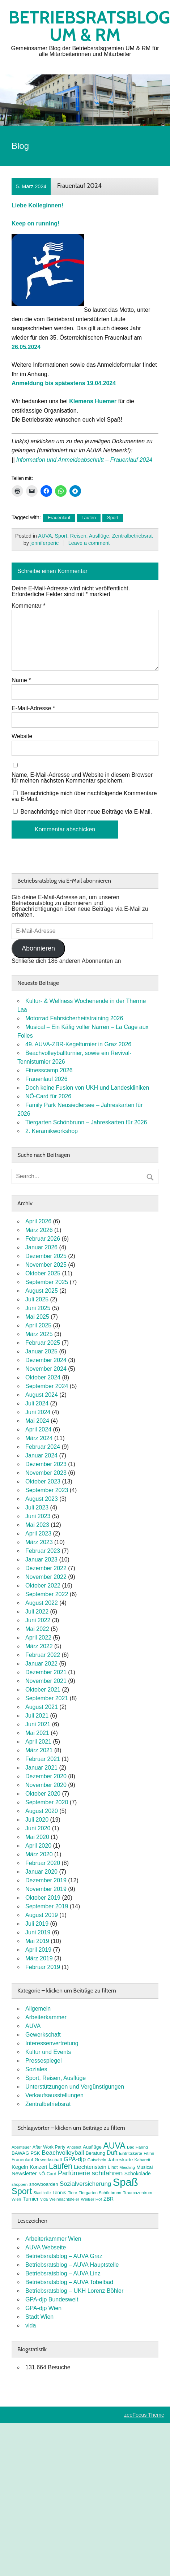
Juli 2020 (36, 1820)
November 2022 (46, 1577)
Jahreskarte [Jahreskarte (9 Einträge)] (120, 2159)
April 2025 (38, 1325)
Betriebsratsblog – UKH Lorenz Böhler (74, 2291)
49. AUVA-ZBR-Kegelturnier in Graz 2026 (78, 1044)
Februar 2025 (42, 1343)
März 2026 (39, 1230)
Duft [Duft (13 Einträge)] (112, 2153)
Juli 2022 (36, 1611)
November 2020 (46, 1785)
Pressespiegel (43, 2061)
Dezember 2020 (46, 1776)
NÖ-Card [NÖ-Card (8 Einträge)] (47, 2173)
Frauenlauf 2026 (46, 1079)
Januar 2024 (41, 1455)
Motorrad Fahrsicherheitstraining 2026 (74, 1018)
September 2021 (46, 1698)
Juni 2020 (37, 1828)
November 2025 (46, 1265)
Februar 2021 (42, 1759)
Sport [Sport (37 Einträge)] (22, 2191)
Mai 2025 (37, 1317)
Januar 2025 (41, 1351)
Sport (112, 517)
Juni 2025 (37, 1308)
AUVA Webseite (45, 2247)
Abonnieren (38, 948)
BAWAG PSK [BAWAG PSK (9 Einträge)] (26, 2153)
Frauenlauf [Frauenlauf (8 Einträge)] (22, 2159)
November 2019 (46, 1889)
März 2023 (39, 1542)
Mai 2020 (37, 1837)
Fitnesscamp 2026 (49, 1070)
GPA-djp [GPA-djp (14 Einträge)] (75, 2159)
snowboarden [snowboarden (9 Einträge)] (43, 2184)
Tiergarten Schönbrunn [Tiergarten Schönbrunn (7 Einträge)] (100, 2193)
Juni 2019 (37, 1932)
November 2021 (46, 1681)
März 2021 (39, 1750)
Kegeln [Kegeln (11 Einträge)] (20, 2167)
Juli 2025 (36, 1299)
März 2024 (39, 1438)
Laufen (88, 517)
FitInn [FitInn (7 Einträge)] (149, 2153)
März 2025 (39, 1334)
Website (22, 736)
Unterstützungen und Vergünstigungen (74, 2087)
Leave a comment (89, 543)
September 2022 (46, 1594)
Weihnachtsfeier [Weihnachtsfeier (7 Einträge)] (64, 2199)
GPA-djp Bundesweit (51, 2299)
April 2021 (38, 1742)
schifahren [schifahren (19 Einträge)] (107, 2173)
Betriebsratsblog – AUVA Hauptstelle (72, 2265)
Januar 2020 (41, 1872)
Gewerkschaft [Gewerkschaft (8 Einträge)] (48, 2159)
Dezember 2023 (46, 1464)
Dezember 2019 (46, 1880)
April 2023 (38, 1533)
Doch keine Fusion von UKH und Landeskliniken (87, 1088)
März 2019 (39, 1958)
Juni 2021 (37, 1724)
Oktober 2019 (42, 1898)
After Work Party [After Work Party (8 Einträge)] (49, 2147)
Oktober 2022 (42, 1585)
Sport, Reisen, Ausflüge (82, 536)
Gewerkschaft (43, 2035)
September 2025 (46, 1282)
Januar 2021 (41, 1768)
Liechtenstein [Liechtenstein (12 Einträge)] (90, 2167)
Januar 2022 (41, 1663)
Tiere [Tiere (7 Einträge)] (72, 2193)
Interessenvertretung (51, 2043)
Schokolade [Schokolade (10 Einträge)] (137, 2173)
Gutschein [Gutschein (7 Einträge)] (97, 2160)
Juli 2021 (36, 1716)
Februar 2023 (42, 1551)
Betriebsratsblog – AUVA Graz (63, 2256)
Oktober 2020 (42, 1794)
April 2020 (38, 1846)
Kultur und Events (48, 2052)
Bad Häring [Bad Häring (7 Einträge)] (137, 2147)
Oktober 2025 (42, 1273)
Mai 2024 (37, 1421)
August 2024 (41, 1395)
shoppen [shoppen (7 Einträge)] (19, 2184)
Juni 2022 (37, 1620)
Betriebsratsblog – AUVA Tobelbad (69, 2282)
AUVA (45, 536)
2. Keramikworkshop (51, 1131)
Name (21, 680)
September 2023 (46, 1490)
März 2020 (39, 1854)
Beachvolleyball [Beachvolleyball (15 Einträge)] (63, 2152)
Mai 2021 (37, 1733)
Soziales (36, 2069)
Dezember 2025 (46, 1256)
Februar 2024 (42, 1447)
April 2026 (38, 1221)
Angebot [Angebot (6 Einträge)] (74, 2147)
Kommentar (28, 606)
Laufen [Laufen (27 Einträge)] (60, 2166)
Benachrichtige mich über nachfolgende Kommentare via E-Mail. (84, 796)
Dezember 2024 (46, 1360)
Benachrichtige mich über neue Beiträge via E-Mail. (86, 812)
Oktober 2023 (42, 1481)
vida (30, 2325)
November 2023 (46, 1473)
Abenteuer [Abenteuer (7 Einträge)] (21, 2147)
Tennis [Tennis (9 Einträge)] (59, 2192)
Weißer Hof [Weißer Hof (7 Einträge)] (91, 2199)
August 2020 (41, 1811)
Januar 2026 (41, 1247)
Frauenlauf (59, 517)
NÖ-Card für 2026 (48, 1096)
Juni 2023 (37, 1516)
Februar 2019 (42, 1967)
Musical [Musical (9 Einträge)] (144, 2167)
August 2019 (41, 1915)
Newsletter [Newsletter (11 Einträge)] (24, 2173)
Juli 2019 (36, 1924)
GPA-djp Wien (43, 2308)
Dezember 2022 (46, 1568)
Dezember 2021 (46, 1672)
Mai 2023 (37, 1525)
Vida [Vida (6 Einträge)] (44, 2199)
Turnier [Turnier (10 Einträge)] (31, 2199)
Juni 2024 (37, 1412)
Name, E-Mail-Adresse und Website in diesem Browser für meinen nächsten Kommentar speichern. (82, 778)
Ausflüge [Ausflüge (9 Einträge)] (92, 2147)
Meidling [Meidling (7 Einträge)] (127, 2167)
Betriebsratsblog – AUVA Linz (63, 2273)
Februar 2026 (42, 1239)
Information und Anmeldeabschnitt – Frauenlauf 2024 (84, 460)
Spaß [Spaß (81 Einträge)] (125, 2182)
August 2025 (41, 1291)
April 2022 (38, 1637)
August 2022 (41, 1603)
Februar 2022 (42, 1655)
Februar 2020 (42, 1863)
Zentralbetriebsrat (132, 536)
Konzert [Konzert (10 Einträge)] (38, 2167)
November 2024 (46, 1369)
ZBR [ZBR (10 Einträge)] (108, 2199)
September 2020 (46, 1802)
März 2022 (39, 1646)
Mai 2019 (37, 1941)
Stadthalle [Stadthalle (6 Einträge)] (42, 2193)
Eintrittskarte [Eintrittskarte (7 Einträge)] (130, 2153)
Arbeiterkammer (46, 2017)
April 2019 (38, 1950)
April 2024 (38, 1429)
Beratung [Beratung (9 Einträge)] (95, 2153)
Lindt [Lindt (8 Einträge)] (113, 2167)
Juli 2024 (36, 1403)
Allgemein (38, 2009)
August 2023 (41, 1499)
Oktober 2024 (42, 1377)
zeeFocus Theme (144, 2415)
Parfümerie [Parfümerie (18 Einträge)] (74, 2173)
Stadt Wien (39, 2317)
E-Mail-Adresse (33, 708)
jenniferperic (44, 543)
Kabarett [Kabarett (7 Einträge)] (142, 2160)
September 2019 (46, 1906)
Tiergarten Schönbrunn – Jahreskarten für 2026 (86, 1122)
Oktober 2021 (42, 1690)
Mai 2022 (37, 1629)
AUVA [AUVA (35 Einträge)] (114, 2145)
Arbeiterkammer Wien (53, 2239)
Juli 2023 (36, 1507)
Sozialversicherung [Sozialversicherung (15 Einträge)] (85, 2183)
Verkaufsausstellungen (54, 2095)
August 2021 (41, 1707)
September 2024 (46, 1386)
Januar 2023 (41, 1559)
